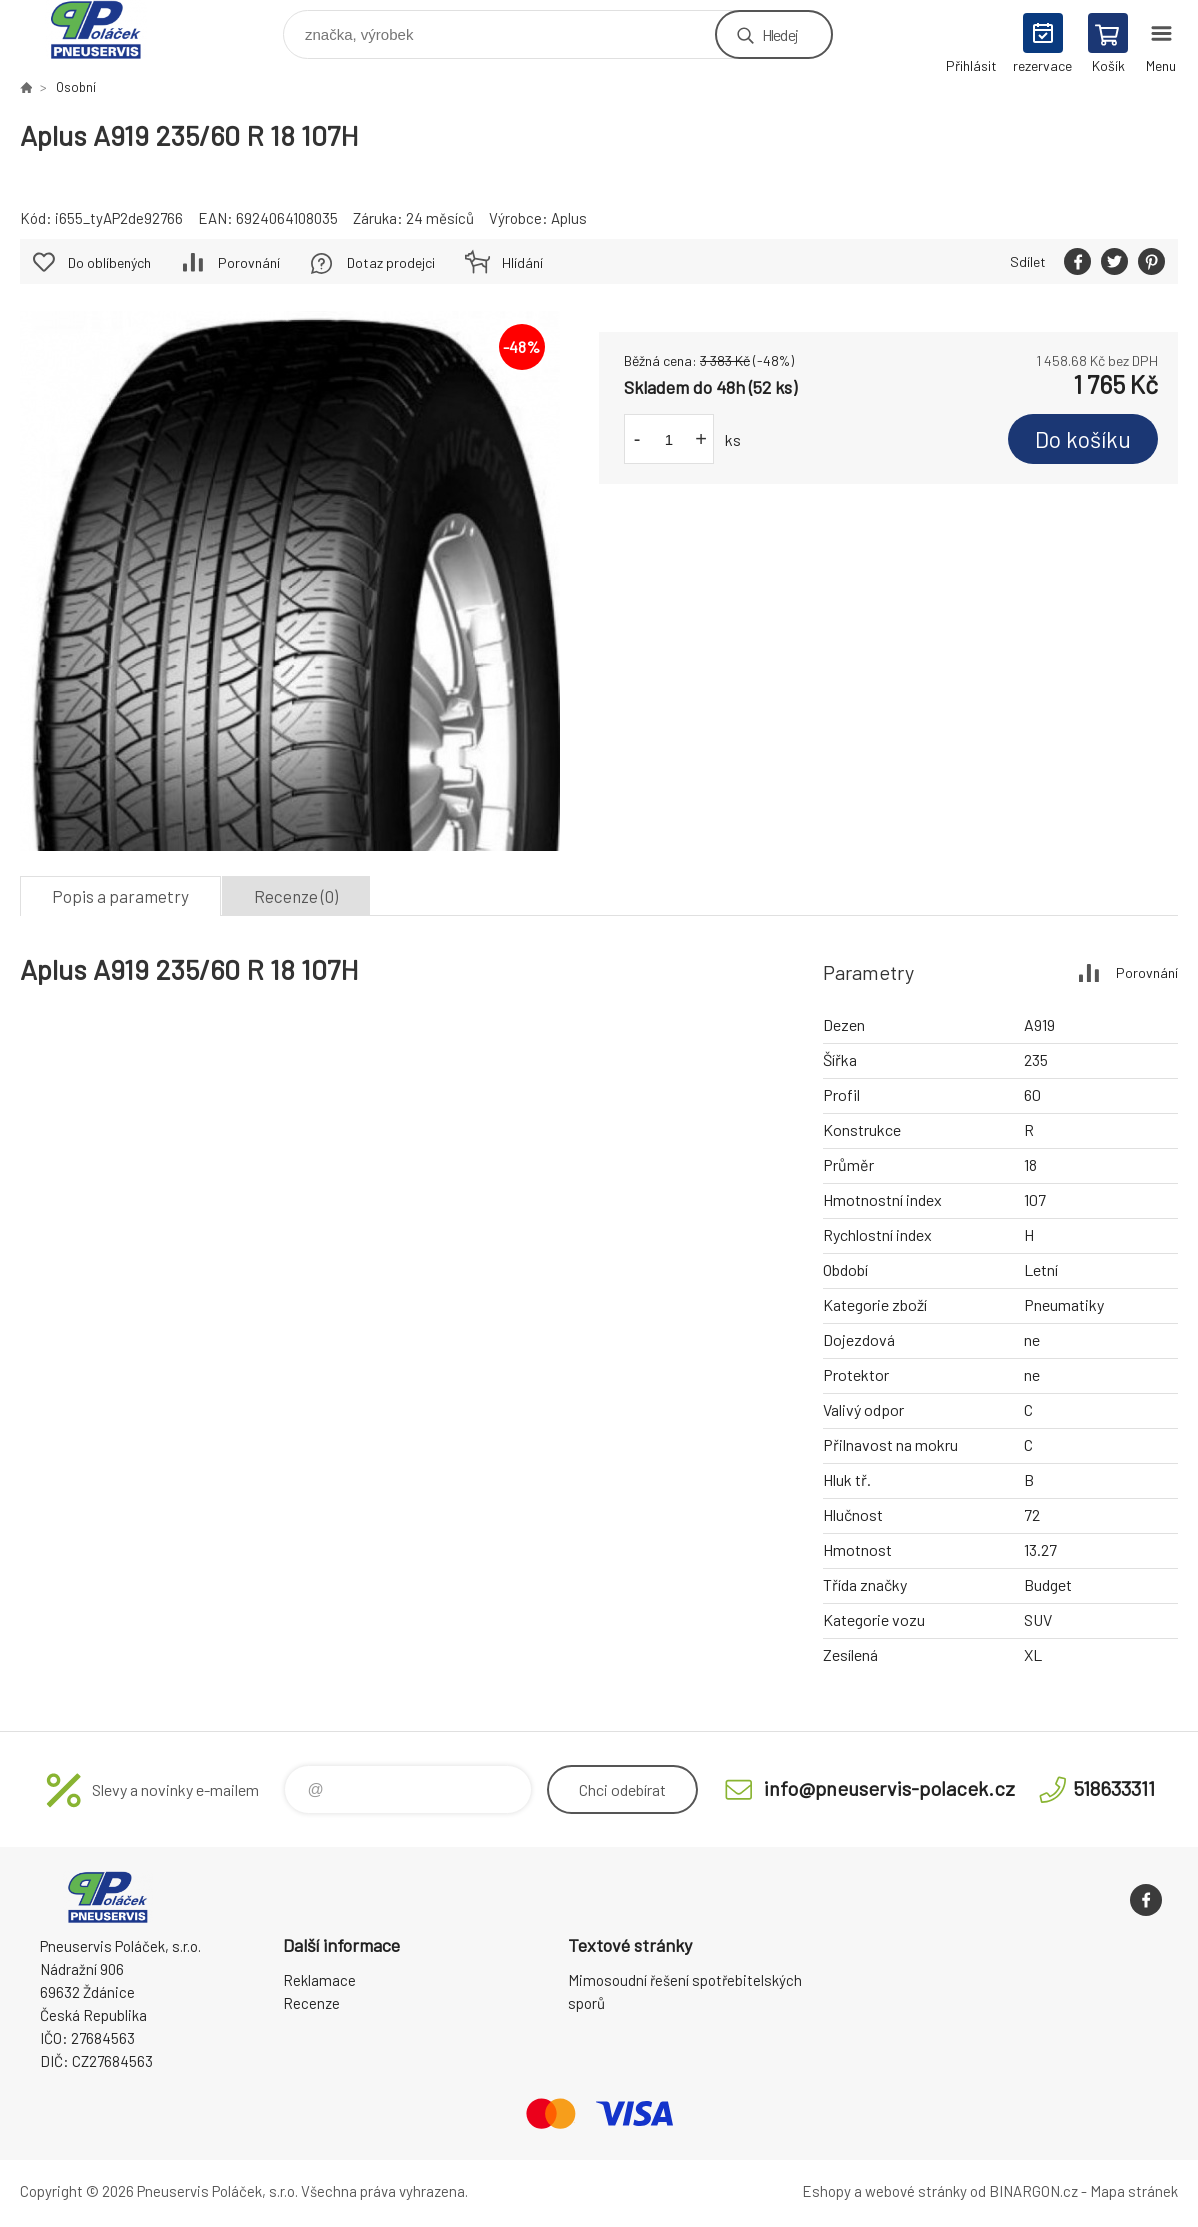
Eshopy (826, 2191)
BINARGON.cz (1033, 2191)
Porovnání (249, 262)
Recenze (311, 2003)
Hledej (780, 34)
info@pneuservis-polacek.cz (889, 1788)
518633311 (1114, 1788)
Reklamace (319, 1980)
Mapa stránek (1134, 2191)
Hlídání (522, 262)
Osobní (76, 87)
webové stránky (916, 2191)
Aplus (569, 218)
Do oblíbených (109, 262)
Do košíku (1083, 439)
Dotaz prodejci (391, 262)
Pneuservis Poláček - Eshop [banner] (108, 29)
